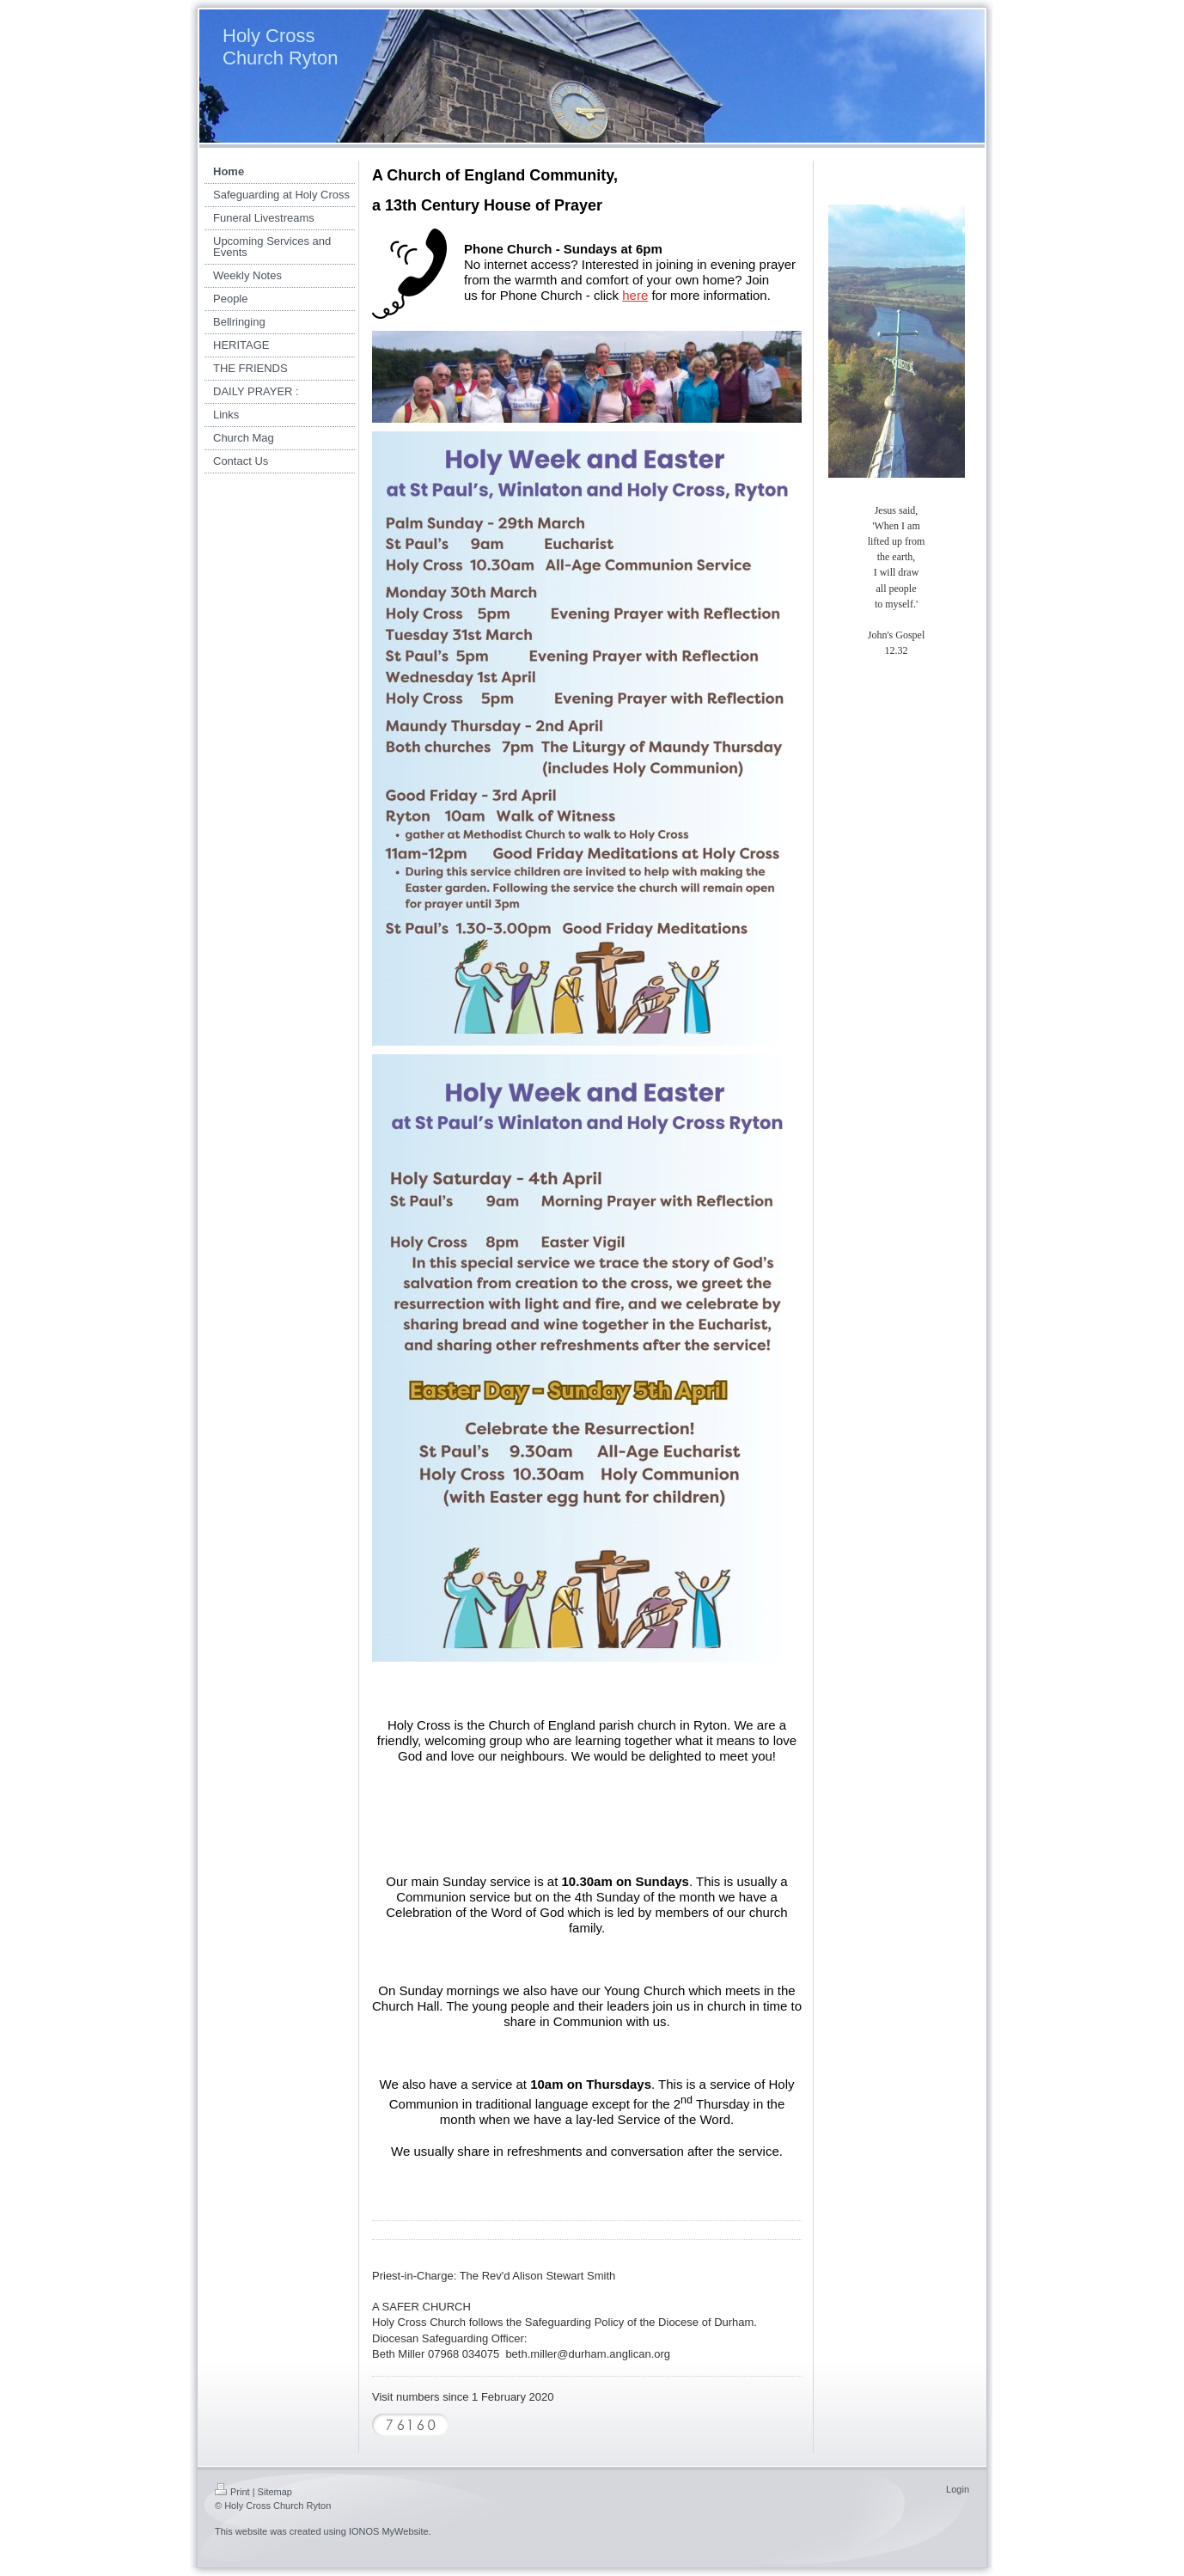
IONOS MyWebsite (389, 2531)
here (635, 295)
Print (232, 2492)
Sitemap (275, 2492)
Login (957, 2489)
